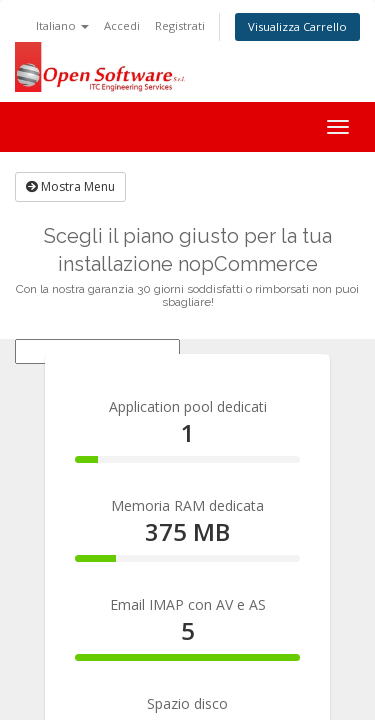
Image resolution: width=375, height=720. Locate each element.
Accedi (122, 25)
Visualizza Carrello (297, 26)
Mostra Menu (70, 186)
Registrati (180, 25)
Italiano (62, 25)
